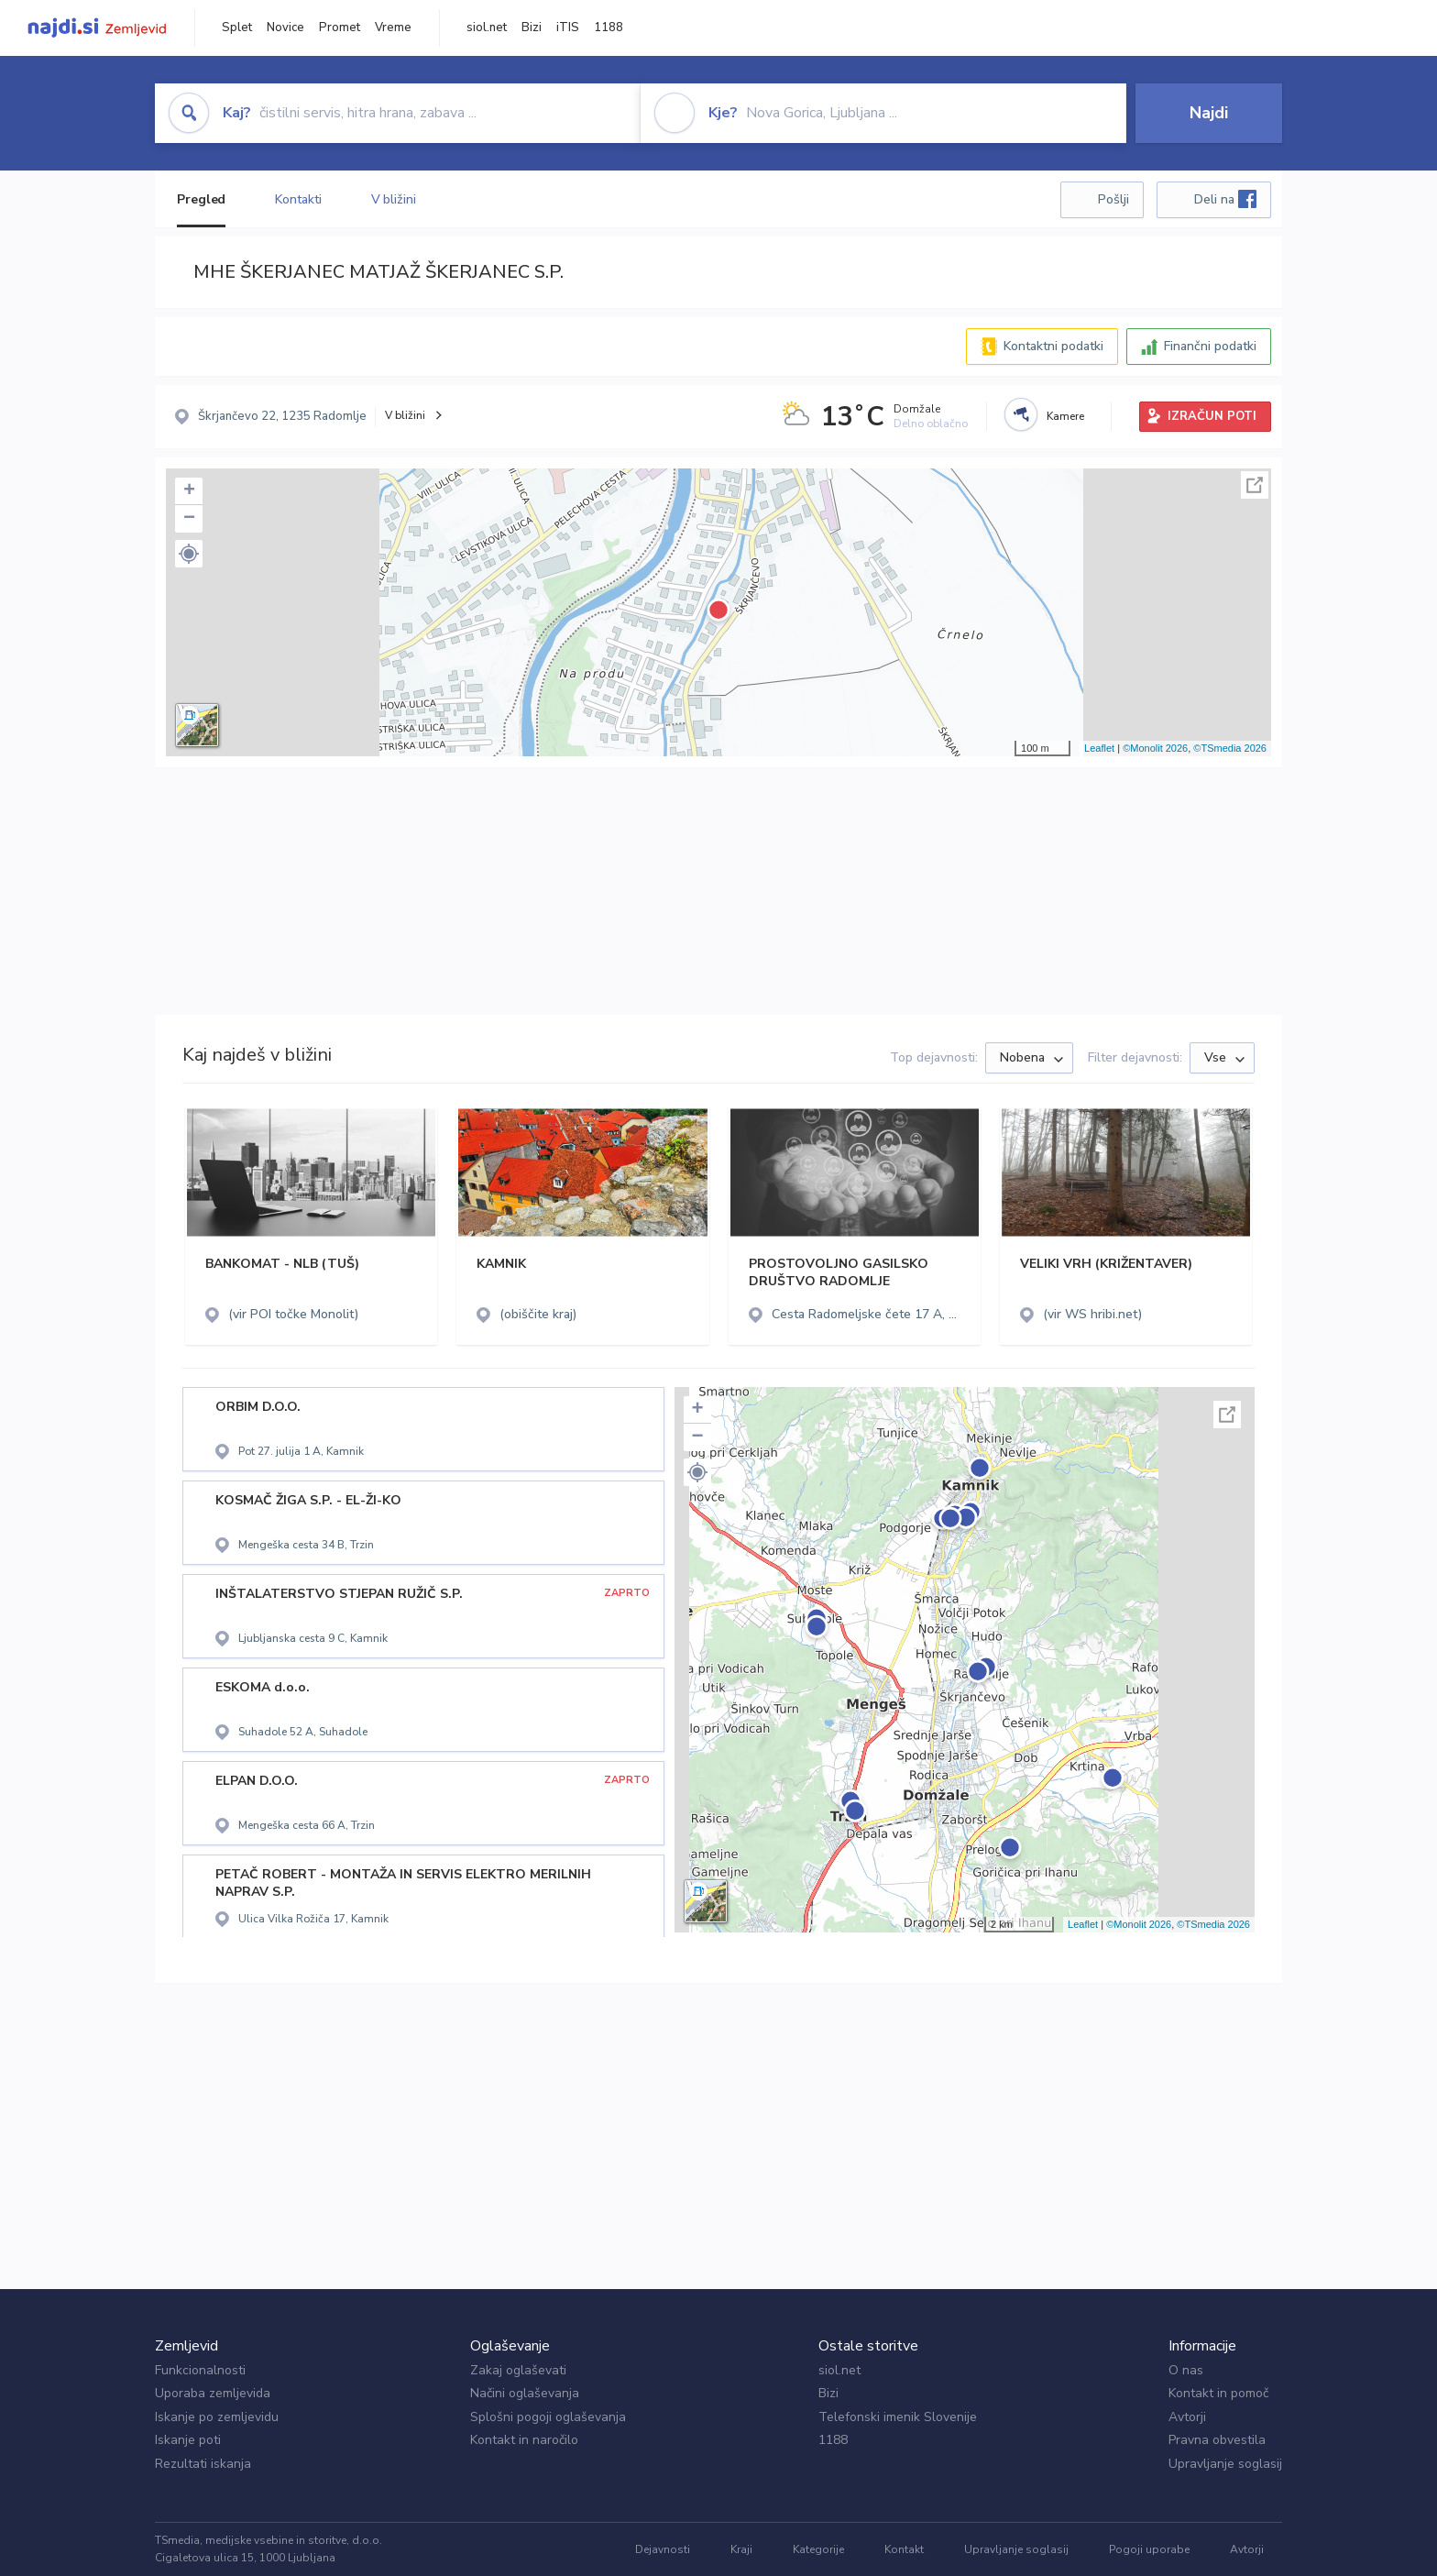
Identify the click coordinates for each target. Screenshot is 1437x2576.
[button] (189, 553)
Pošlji (1113, 199)
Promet (339, 27)
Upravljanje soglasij (1225, 2463)
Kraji (741, 2549)
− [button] (189, 519)
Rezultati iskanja (203, 2463)
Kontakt (904, 2549)
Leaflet (1099, 748)
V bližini (393, 199)
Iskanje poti (188, 2440)
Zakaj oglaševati (518, 2370)
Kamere (1065, 416)
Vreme (393, 27)
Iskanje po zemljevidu (217, 2417)
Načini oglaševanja (524, 2393)
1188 (608, 27)
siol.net (486, 27)
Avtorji (1187, 2417)
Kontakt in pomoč (1218, 2393)
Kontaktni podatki (1053, 346)
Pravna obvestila (1217, 2440)
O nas (1185, 2370)
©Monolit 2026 (1155, 748)
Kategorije (818, 2549)
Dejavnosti (662, 2549)
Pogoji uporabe (1149, 2549)
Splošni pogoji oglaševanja (548, 2417)
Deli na (1225, 199)
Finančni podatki (1210, 346)
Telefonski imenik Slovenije (897, 2417)
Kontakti (298, 199)
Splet (237, 27)
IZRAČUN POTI (1212, 416)
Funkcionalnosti (200, 2370)
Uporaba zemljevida (212, 2393)
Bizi (531, 27)
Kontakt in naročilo (524, 2440)
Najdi (1209, 113)
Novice (285, 27)
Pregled (201, 199)
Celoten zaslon (1254, 485)
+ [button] (189, 491)
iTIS (567, 27)
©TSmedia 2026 (1230, 748)
